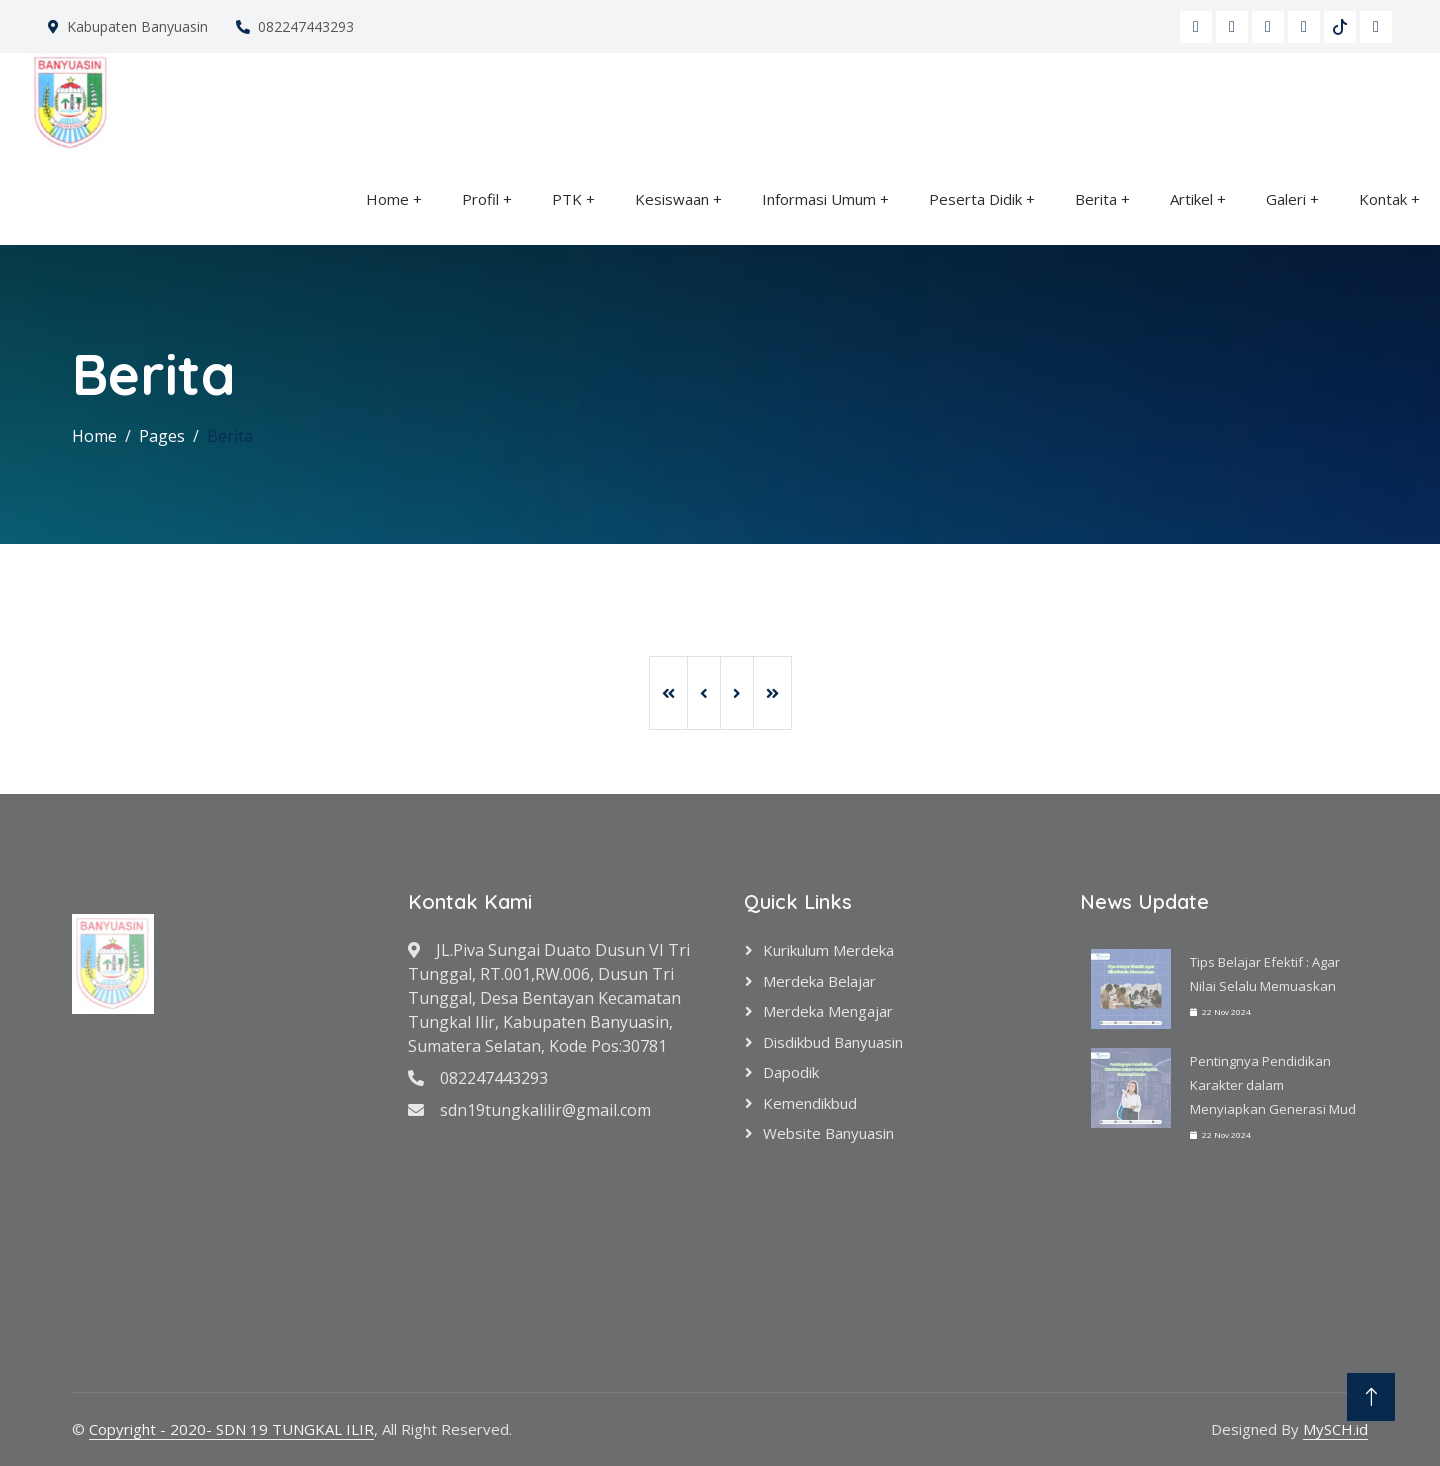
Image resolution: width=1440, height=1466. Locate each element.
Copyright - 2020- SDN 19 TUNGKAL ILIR (231, 1429)
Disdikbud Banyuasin (833, 1042)
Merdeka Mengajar (828, 1011)
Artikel (1191, 199)
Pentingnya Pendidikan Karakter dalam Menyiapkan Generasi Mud (1273, 1085)
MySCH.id (1335, 1429)
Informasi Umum (819, 199)
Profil (480, 199)
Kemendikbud (810, 1103)
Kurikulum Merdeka (828, 950)
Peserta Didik (975, 199)
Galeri (1286, 199)
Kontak (1383, 199)
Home (387, 199)
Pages (162, 436)
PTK (567, 199)
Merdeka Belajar (819, 981)
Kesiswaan (672, 199)
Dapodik (791, 1072)
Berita (1096, 199)
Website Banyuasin (828, 1133)
